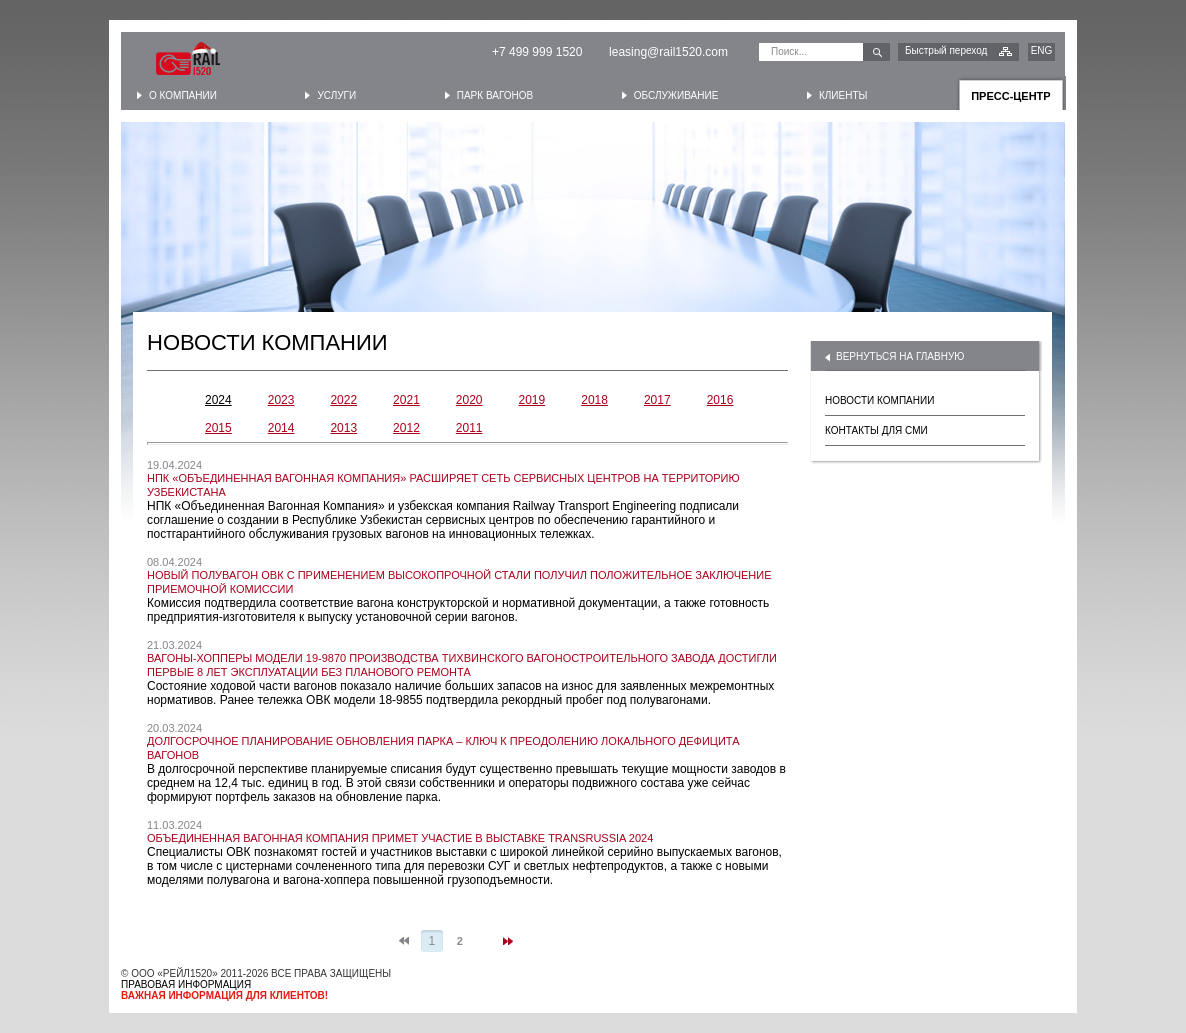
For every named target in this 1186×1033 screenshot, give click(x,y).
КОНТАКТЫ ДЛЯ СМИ (876, 430)
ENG (1042, 50)
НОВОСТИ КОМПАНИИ (879, 400)
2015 (218, 428)
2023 (281, 400)
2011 (469, 428)
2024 (218, 400)
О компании (183, 95)
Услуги (336, 95)
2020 (469, 400)
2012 (406, 428)
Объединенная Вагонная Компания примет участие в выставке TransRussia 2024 (400, 838)
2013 (343, 428)
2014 (281, 428)
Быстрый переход (946, 50)
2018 (594, 400)
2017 (657, 400)
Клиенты (843, 95)
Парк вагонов (495, 95)
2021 (406, 400)
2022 (343, 400)
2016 (720, 400)
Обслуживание (676, 95)
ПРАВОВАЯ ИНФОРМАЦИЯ (186, 984)
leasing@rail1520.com (668, 52)
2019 (532, 400)
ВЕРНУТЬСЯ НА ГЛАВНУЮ (900, 356)
